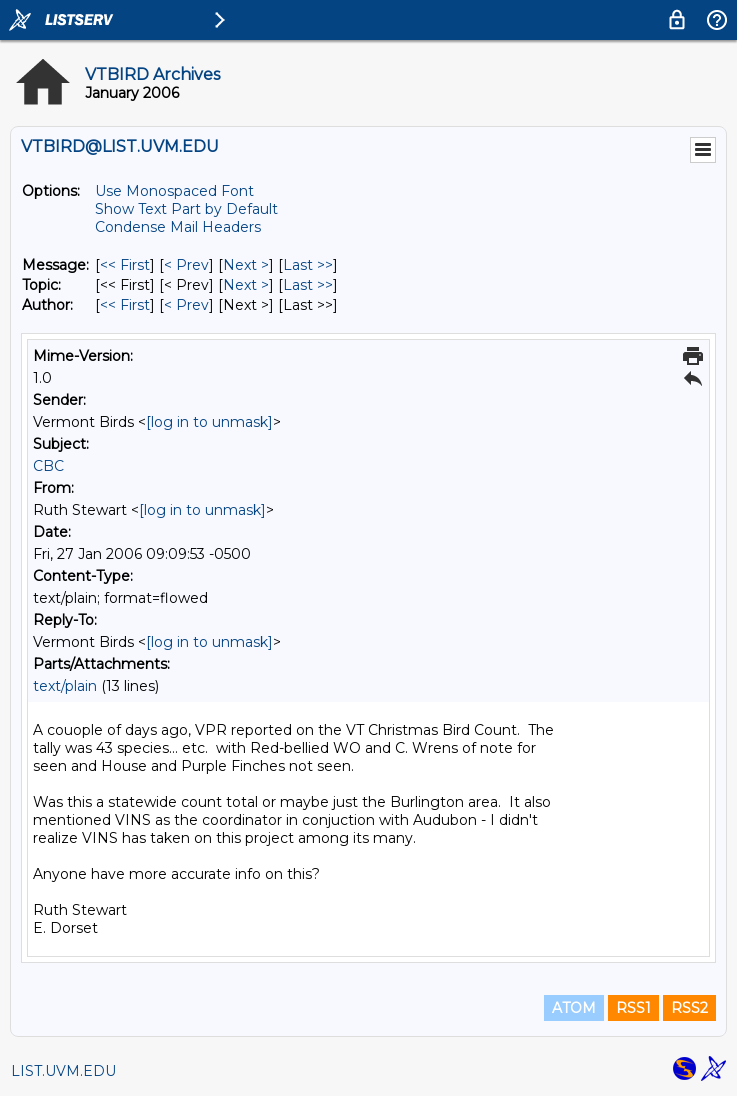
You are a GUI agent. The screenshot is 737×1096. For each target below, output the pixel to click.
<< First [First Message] (125, 265)
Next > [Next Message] (246, 265)
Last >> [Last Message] (308, 265)
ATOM (574, 1008)
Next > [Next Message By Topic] (246, 285)
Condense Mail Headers (178, 227)
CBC (48, 466)
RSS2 (689, 1008)
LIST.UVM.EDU (63, 1071)
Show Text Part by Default (186, 209)
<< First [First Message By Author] (125, 305)
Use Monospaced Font (174, 191)
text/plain (65, 686)
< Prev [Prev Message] (186, 265)
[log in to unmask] (209, 422)
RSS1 (633, 1008)
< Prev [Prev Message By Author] (186, 305)
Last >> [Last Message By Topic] (308, 285)
